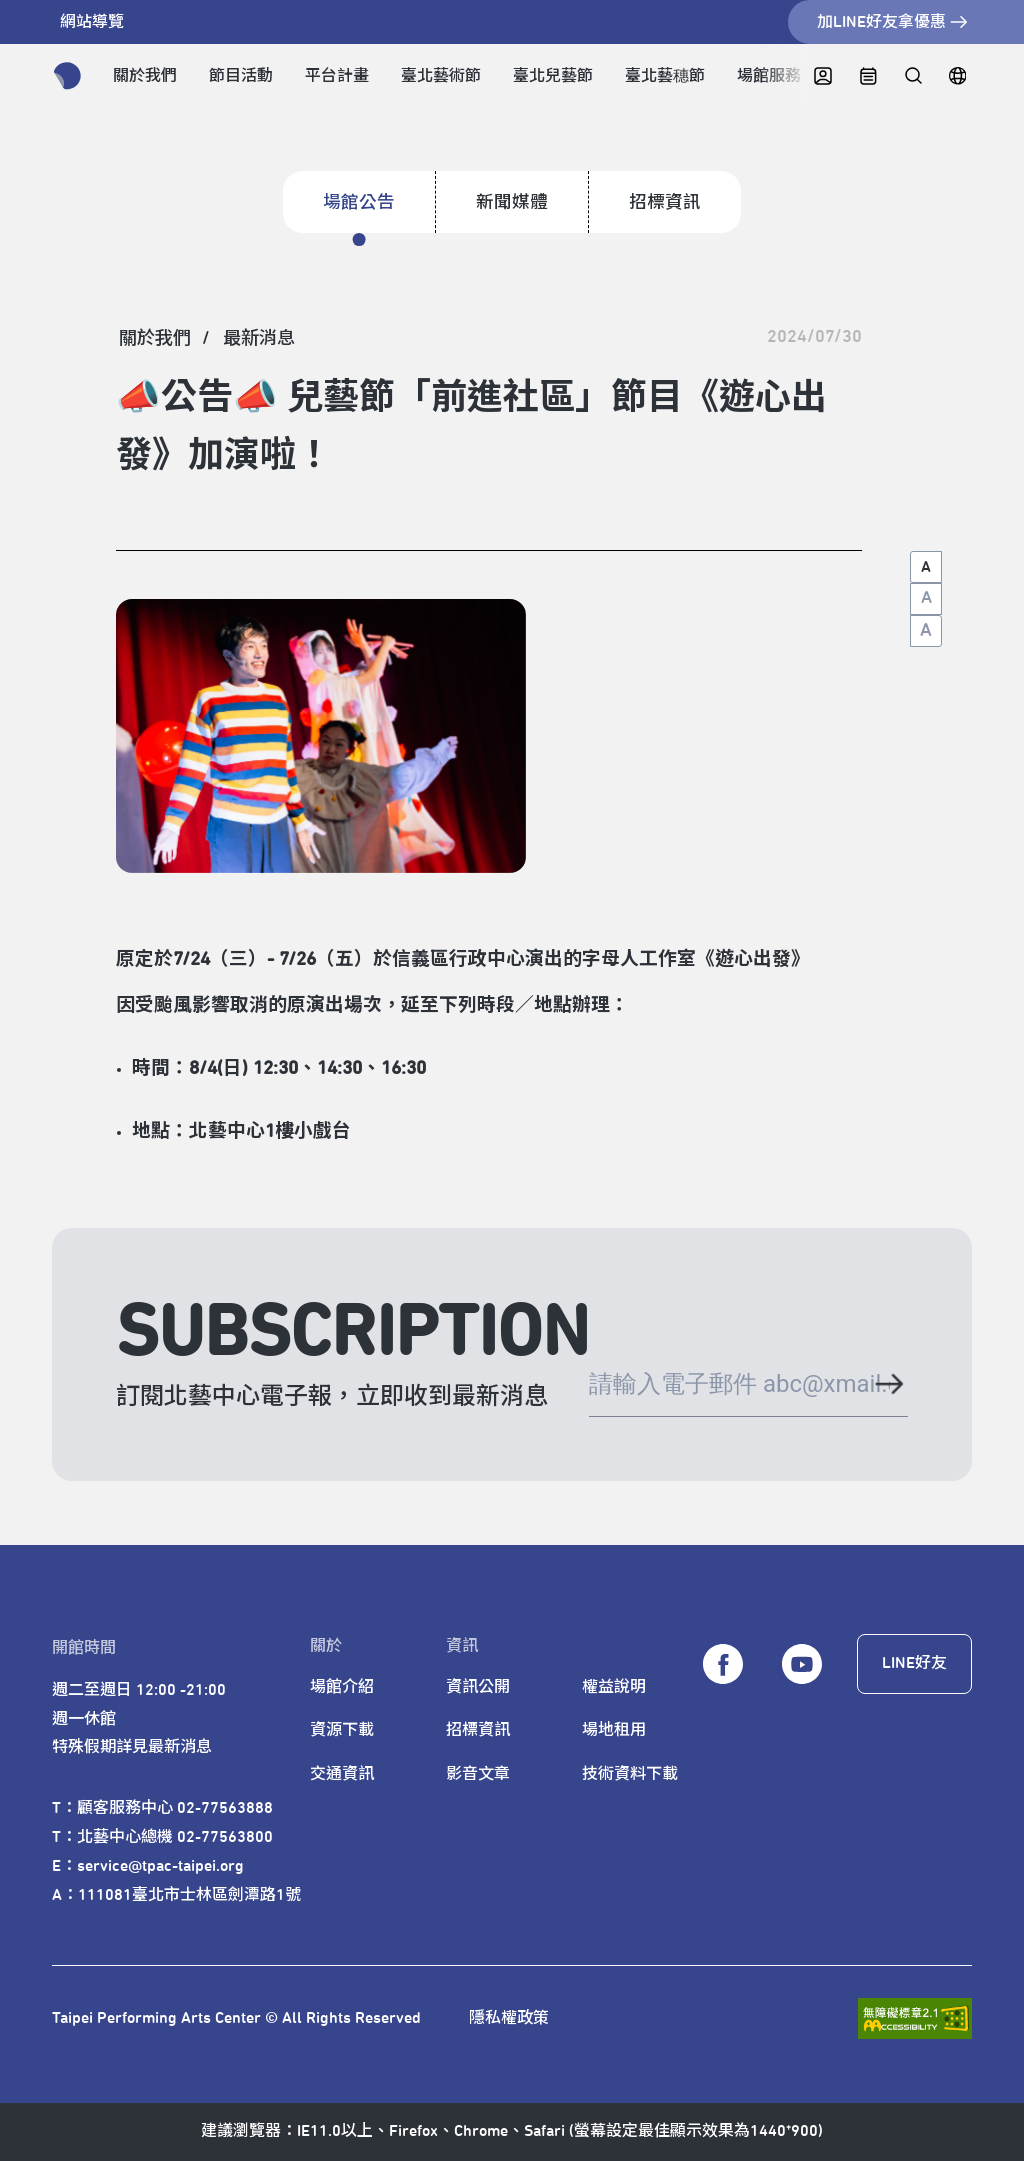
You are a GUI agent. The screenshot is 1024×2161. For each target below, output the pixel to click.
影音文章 (478, 1774)
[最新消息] (259, 339)
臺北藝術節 (441, 76)
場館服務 (769, 76)
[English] (957, 76)
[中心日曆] (868, 76)
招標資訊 (665, 203)
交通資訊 (342, 1774)
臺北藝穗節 (665, 76)
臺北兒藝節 (553, 76)
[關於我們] (155, 339)
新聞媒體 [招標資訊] (512, 203)
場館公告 (359, 203)
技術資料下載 (630, 1774)
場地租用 (614, 1730)
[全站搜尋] (912, 76)
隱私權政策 (509, 2018)
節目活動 (241, 76)
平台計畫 (337, 76)
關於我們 (145, 76)
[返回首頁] (67, 76)
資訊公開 (478, 1687)
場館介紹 (342, 1687)
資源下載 (342, 1730)
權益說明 (614, 1687)
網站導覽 (92, 22)
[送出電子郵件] (888, 1386)
